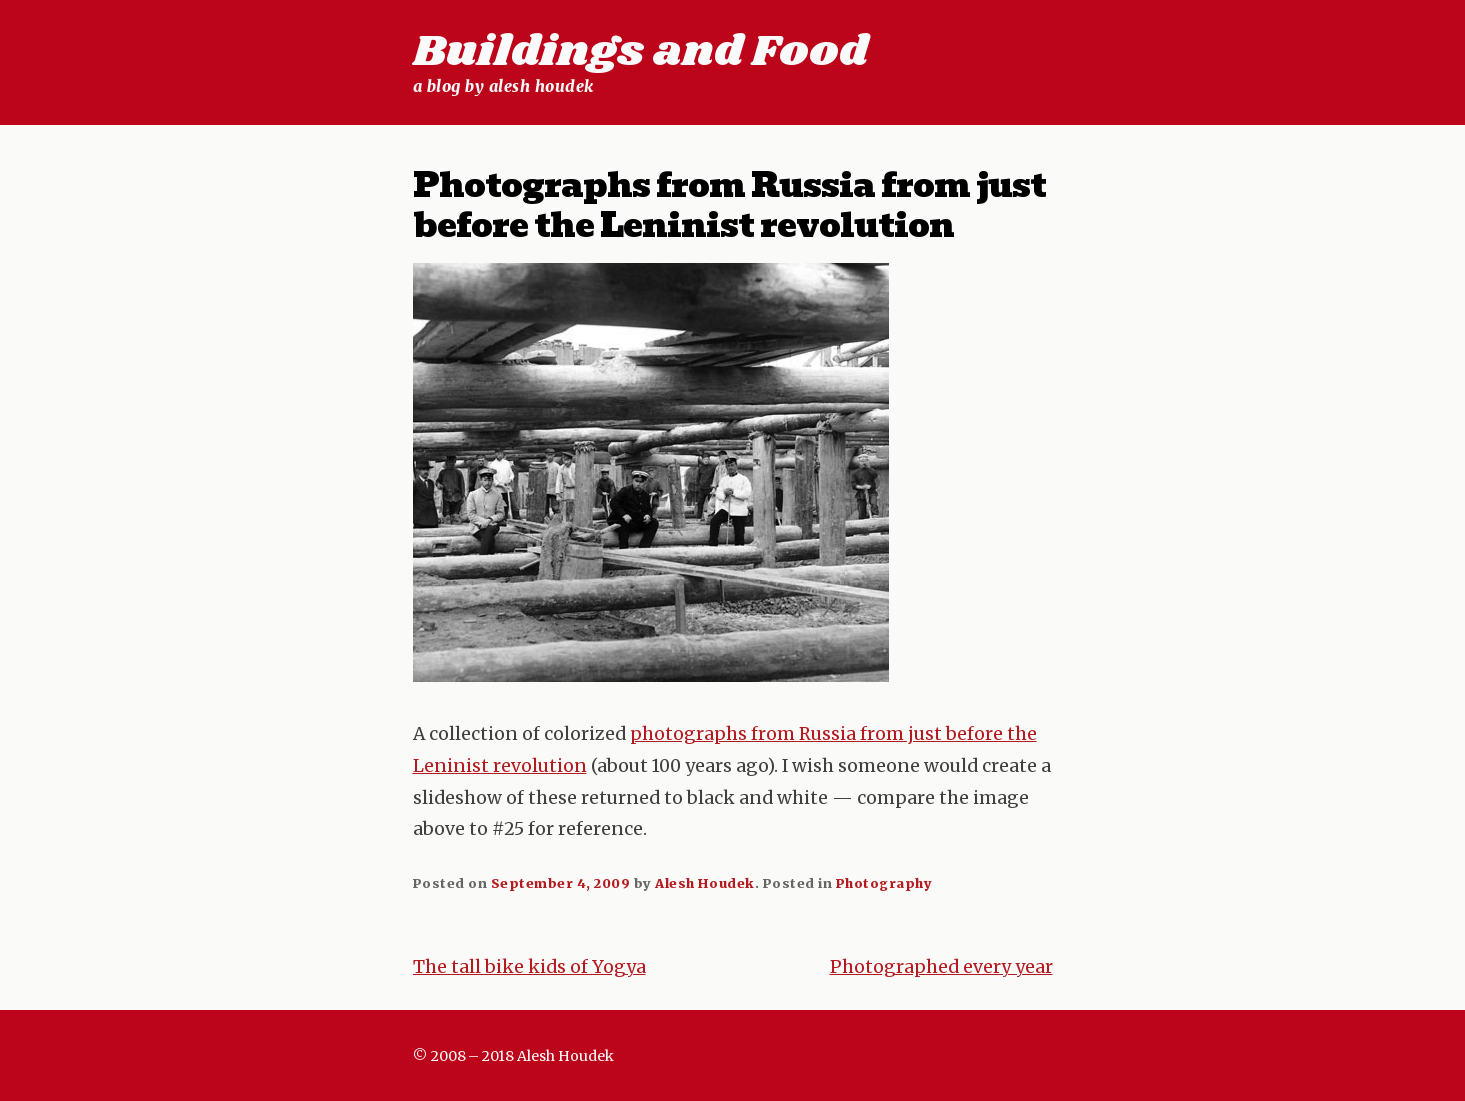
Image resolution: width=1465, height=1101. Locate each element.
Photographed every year (941, 967)
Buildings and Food (640, 52)
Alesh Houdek (704, 883)
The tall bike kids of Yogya (529, 967)
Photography (884, 883)
